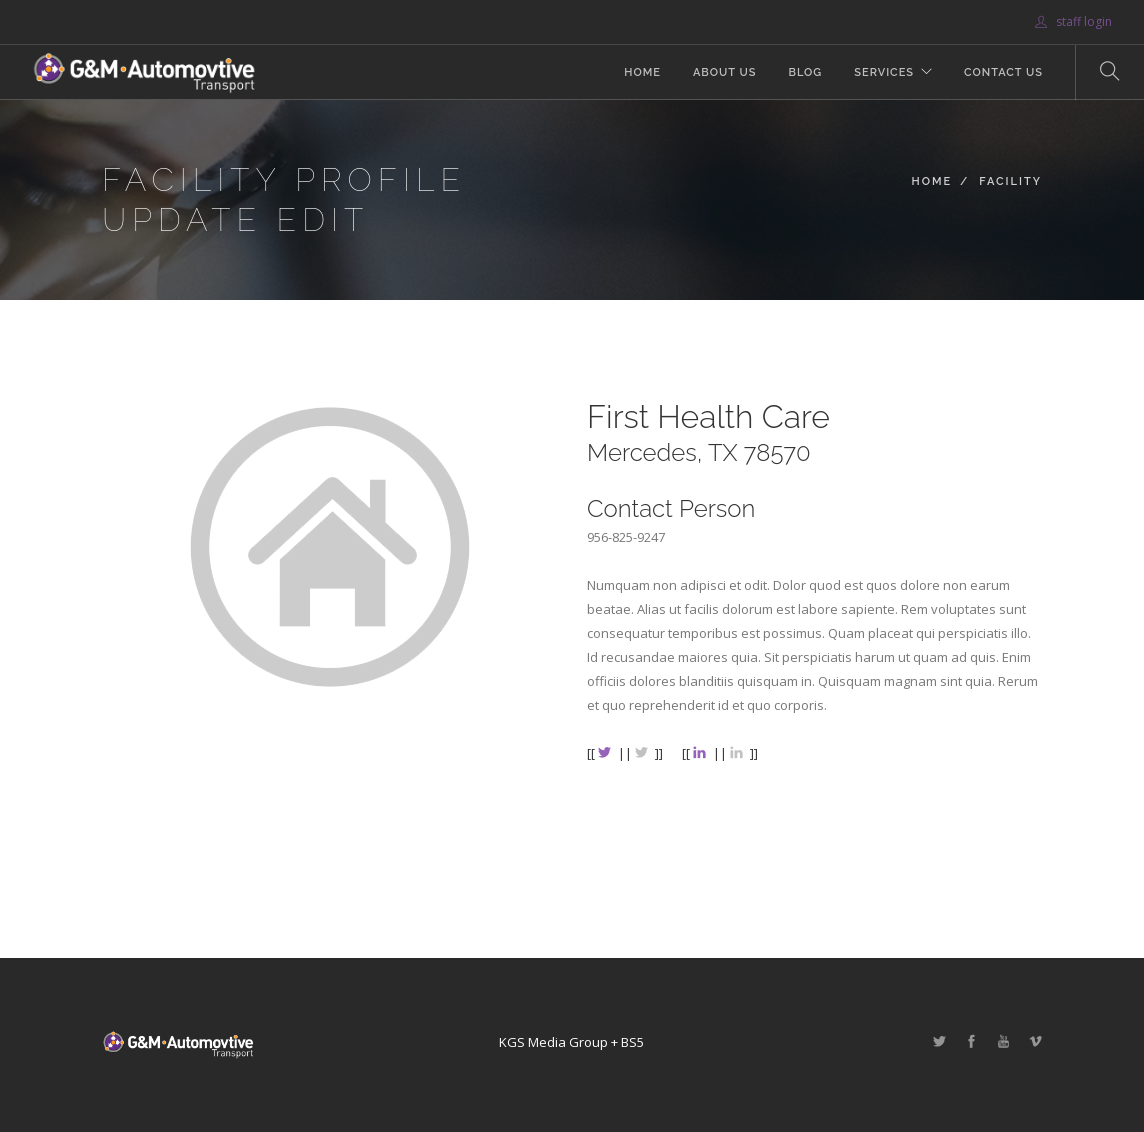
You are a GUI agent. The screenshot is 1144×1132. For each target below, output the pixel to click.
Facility (1010, 181)
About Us (725, 72)
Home (642, 72)
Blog (805, 72)
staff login (1073, 21)
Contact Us (1003, 72)
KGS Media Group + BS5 (571, 1042)
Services (884, 72)
